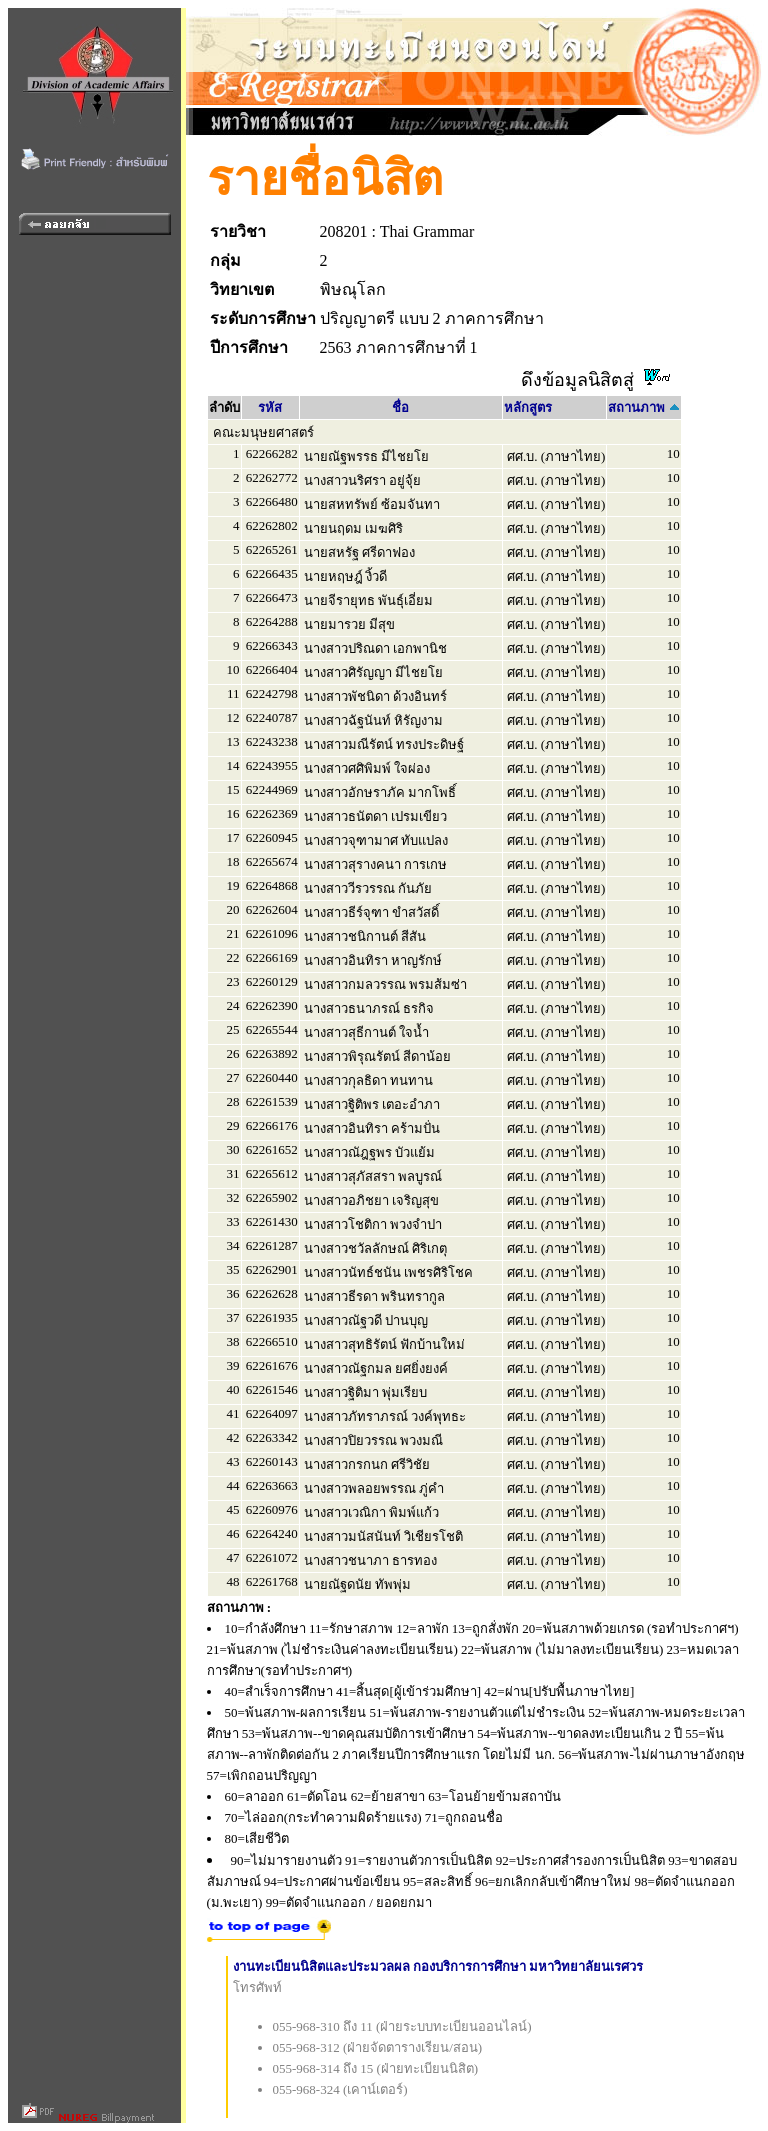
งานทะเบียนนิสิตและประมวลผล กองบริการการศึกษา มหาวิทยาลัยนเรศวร (438, 1966)
